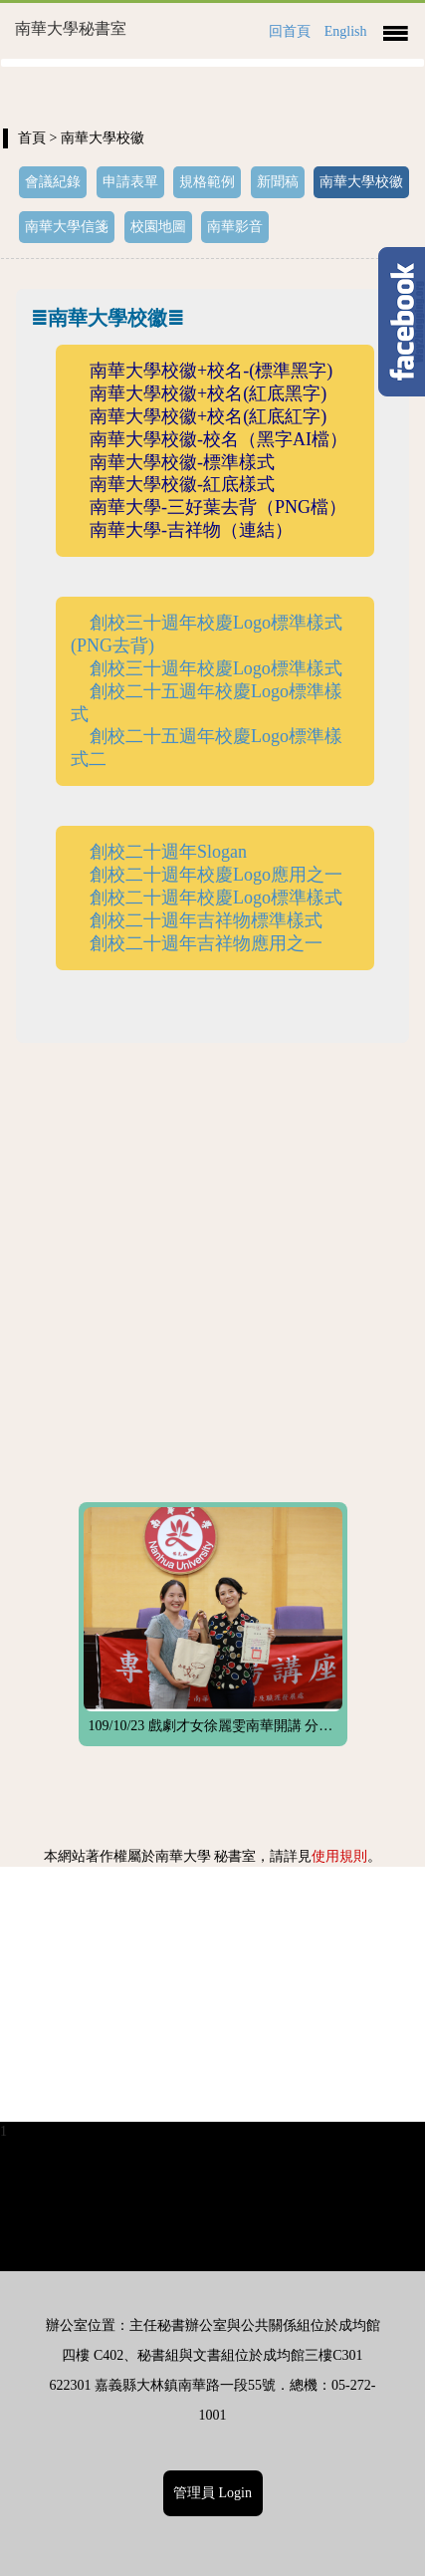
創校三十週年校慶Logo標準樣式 (216, 668)
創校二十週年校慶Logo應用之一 (216, 875)
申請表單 (130, 181)
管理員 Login (212, 2492)
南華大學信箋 (66, 226)
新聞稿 (278, 181)
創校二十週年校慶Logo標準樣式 (216, 897)
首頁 (32, 137)
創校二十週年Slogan (168, 852)
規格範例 (207, 181)
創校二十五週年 (152, 691)
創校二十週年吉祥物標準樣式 (206, 920)
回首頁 (290, 31)
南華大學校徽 (361, 181)
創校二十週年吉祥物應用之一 (206, 943)
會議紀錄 (53, 181)
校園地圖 (158, 226)
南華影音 (235, 226)
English (345, 31)
